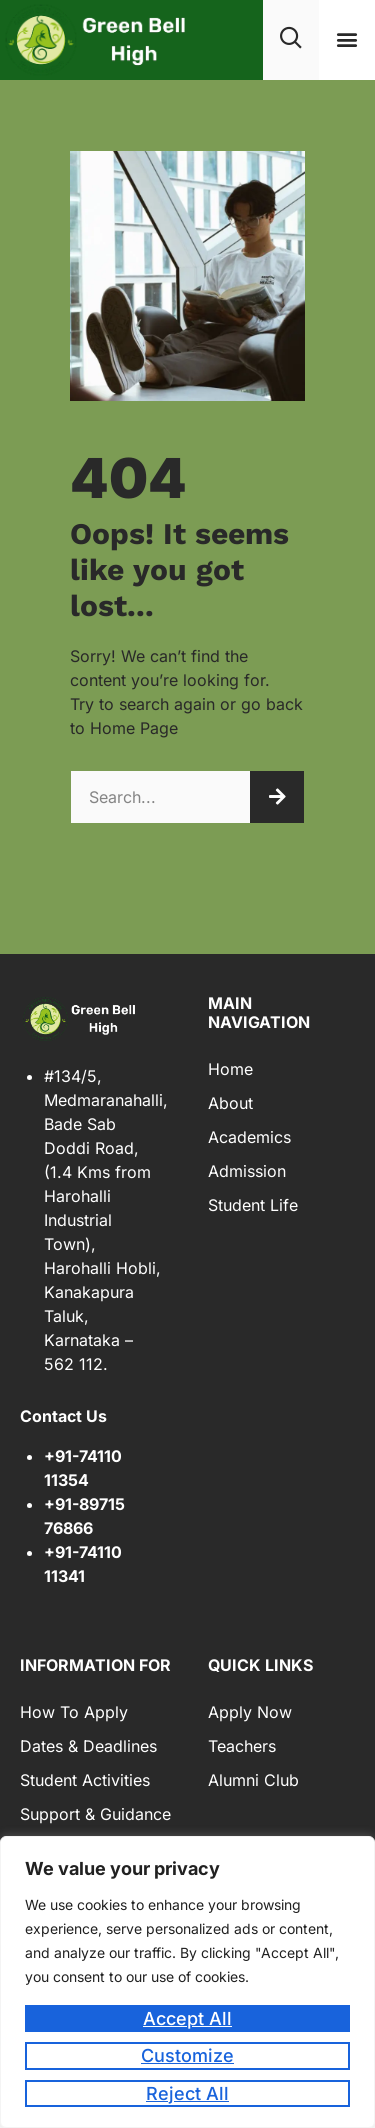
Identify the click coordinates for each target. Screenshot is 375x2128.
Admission (247, 1171)
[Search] (277, 797)
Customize (187, 2055)
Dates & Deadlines (88, 1746)
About (230, 1103)
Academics (249, 1137)
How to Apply (74, 1712)
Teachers (242, 1746)
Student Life (253, 1205)
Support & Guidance (95, 1814)
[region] (187, 1982)
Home (230, 1069)
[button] (346, 39)
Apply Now (250, 1712)
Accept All (187, 2018)
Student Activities (85, 1780)
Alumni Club (253, 1780)
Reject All (187, 2093)
